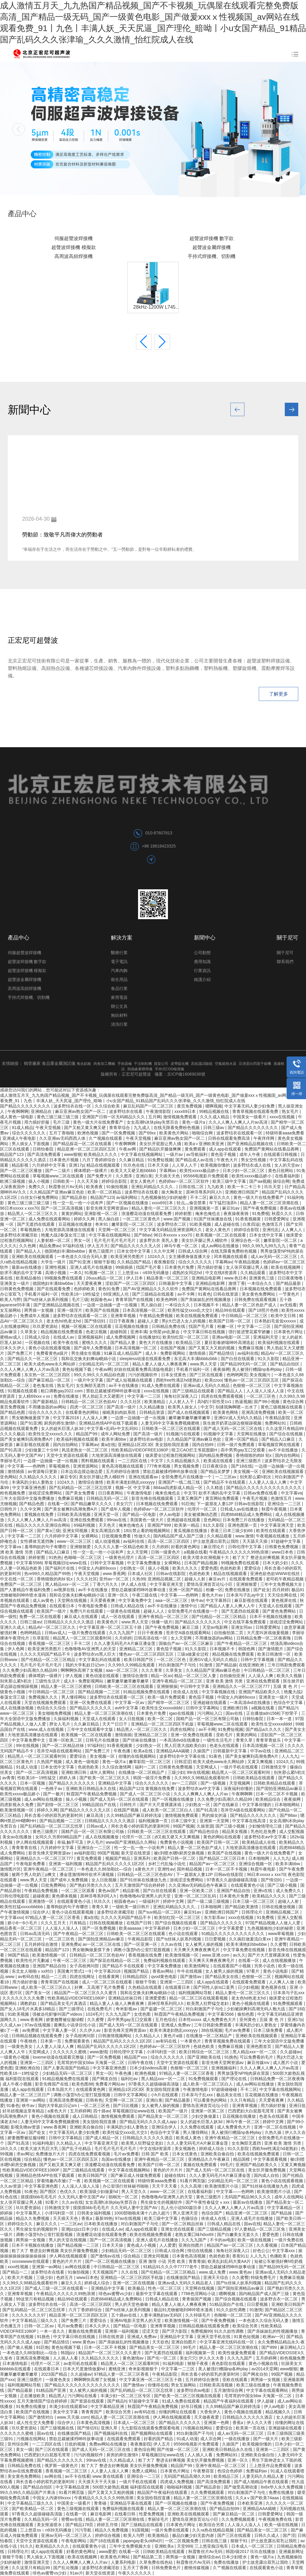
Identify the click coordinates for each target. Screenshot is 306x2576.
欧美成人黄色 (189, 2137)
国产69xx (148, 1133)
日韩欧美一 (64, 1181)
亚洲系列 (143, 1858)
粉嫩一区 (226, 1326)
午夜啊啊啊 (17, 1111)
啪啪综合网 (203, 1133)
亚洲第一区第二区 (208, 2111)
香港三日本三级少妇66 (232, 1530)
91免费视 (260, 1213)
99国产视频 (183, 1826)
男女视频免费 (187, 1466)
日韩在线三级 (215, 2540)
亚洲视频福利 (91, 1337)
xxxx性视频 (18, 2266)
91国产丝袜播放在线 (213, 1219)
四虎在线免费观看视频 (222, 1396)
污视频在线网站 (198, 2428)
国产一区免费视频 (119, 1133)
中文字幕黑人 (29, 2213)
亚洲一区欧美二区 (66, 1740)
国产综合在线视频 (286, 1433)
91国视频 (140, 2530)
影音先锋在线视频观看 (153, 1498)
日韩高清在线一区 (151, 1638)
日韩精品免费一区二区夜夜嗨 (264, 1638)
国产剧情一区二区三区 (58, 1804)
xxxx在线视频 (283, 1116)
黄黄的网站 (71, 1213)
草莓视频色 (31, 1229)
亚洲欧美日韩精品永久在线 (91, 1788)
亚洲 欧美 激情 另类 (225, 1681)
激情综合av (209, 2557)
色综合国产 (212, 2213)
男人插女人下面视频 (31, 1143)
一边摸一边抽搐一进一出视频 (110, 1304)
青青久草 (245, 1740)
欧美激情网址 (197, 1965)
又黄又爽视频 (260, 1761)
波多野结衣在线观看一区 (240, 1133)
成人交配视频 (291, 1831)
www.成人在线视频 (46, 1729)
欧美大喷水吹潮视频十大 (206, 1557)
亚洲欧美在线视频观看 (33, 1256)
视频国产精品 (118, 1858)
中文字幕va (291, 1493)
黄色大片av (213, 1595)
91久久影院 (269, 1358)
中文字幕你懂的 (257, 1804)
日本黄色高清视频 (189, 2256)
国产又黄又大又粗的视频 (212, 1347)
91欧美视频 (200, 1224)
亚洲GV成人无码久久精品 (238, 1417)
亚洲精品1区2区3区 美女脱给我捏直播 (154, 1444)
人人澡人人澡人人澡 (265, 1390)
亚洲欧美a (164, 2546)
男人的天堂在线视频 (68, 2239)
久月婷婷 (160, 1546)
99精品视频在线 (214, 1111)
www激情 (98, 2051)
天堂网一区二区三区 (117, 1229)
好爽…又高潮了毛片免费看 (100, 1987)
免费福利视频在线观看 (164, 1960)
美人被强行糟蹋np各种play (257, 1369)
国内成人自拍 (267, 2175)
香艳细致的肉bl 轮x (254, 1455)
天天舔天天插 (255, 1541)
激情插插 (198, 1353)
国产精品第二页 (148, 2557)
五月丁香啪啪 (62, 1133)
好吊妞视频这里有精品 (23, 2111)
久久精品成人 (122, 2460)
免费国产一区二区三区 (21, 1584)
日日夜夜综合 (215, 1466)
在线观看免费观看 (246, 1579)
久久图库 (125, 1176)
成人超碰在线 (227, 1224)
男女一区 (83, 1240)
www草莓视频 (281, 1933)
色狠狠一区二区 (257, 1976)
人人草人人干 (185, 1165)
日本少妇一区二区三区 (244, 1170)
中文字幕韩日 (219, 1600)
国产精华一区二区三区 (169, 1702)
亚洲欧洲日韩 (236, 1707)
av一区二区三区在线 (102, 1944)
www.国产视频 (177, 1219)
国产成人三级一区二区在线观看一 (57, 2288)
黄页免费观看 (89, 1858)
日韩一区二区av (39, 2325)
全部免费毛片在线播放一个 (187, 1476)
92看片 (52, 2202)
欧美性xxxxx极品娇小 (200, 1170)
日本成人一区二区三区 (134, 2422)
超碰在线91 (175, 2175)
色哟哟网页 (237, 1374)
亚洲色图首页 (259, 2046)
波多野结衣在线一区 (72, 1106)
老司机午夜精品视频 (285, 1579)
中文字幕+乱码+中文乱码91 (113, 1428)
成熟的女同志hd (187, 1272)
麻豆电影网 (101, 2514)
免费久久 (37, 1186)
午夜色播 (122, 1750)
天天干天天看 (165, 2186)
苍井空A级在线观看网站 (189, 1632)
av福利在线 (248, 1353)
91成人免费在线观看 (161, 1385)
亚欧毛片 (225, 1734)
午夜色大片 (228, 1159)
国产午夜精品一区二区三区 (242, 1643)
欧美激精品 (155, 1401)
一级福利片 (150, 1901)
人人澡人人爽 (95, 1417)
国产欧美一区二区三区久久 (105, 1777)
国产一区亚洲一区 (141, 1944)
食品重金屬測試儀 (58, 1063)
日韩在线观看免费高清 (229, 1138)
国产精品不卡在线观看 (225, 1482)
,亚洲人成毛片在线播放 (91, 1267)
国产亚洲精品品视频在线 (250, 1143)
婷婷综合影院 (115, 1181)
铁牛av (197, 1600)
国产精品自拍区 (285, 1364)
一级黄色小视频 (15, 2057)
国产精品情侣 (222, 1353)
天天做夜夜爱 (207, 2417)
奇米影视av (127, 2008)
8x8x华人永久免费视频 (282, 2487)
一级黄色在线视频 (123, 1611)
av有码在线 (28, 1976)
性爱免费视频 (152, 2514)
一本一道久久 (53, 2331)
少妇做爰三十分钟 (42, 1450)
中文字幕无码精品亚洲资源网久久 (171, 1229)
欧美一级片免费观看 (167, 1697)
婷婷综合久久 (20, 2223)
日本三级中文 (184, 1820)
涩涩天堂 (151, 2331)
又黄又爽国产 (190, 1498)
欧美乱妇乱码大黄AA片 (230, 2261)
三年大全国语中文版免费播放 (28, 1498)
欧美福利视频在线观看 (279, 1342)
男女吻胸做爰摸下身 (31, 1417)
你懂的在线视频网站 (137, 1756)
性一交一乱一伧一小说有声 (78, 1202)
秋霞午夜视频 (274, 1509)
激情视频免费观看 (180, 1116)
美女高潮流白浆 (106, 1530)
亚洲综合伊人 (165, 2127)
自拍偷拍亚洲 (233, 1675)
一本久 (76, 1272)
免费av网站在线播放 (108, 2444)
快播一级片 (162, 1622)
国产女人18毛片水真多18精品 (28, 2008)
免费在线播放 (66, 1396)
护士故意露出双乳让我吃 (216, 1541)
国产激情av (191, 1976)
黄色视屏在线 (284, 1600)
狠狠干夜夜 (198, 2363)
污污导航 (84, 2530)
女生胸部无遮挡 (91, 1385)
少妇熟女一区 (133, 1568)
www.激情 (244, 1536)
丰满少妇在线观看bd (68, 2406)
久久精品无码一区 (41, 2519)
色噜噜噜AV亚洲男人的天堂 (91, 1648)
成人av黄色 (44, 1600)
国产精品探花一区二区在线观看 (83, 1143)
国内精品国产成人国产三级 (179, 1536)
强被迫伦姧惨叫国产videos (57, 2014)
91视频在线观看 (22, 1390)
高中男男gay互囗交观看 (243, 1450)
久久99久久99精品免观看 (132, 1665)
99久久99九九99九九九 (264, 1245)
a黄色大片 (145, 1869)
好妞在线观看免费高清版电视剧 (144, 1369)
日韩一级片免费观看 (236, 1444)
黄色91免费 (109, 1288)
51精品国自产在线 (226, 2304)
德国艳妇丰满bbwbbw (65, 1251)
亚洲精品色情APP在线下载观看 (109, 1423)
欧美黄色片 (108, 1622)
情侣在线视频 (200, 2250)
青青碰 (101, 2503)
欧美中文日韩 (284, 1315)
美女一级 (24, 2449)
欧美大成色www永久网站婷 (50, 1364)
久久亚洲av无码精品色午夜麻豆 (199, 1885)
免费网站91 (276, 1423)
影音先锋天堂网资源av (107, 1208)
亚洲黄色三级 (262, 1278)
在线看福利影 (288, 1176)
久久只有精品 (243, 2100)
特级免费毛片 (264, 2277)
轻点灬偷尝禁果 (192, 1202)
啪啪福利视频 (180, 2487)
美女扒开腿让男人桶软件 (205, 1240)
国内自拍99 (203, 1444)
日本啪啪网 (259, 1858)
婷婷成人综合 (212, 2148)
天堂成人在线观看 (275, 1605)
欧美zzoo (213, 1380)
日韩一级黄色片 (166, 1552)
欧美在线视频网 (286, 1267)
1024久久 (157, 1256)
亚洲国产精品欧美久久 (259, 1691)
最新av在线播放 (27, 1267)
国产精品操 (226, 1665)
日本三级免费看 (268, 2030)
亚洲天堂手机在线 (214, 2336)
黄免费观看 (196, 1149)
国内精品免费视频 (216, 1455)
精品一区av (161, 1675)
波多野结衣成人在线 (252, 1165)
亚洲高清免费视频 (258, 1412)
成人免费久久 (289, 1890)
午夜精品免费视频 (156, 1315)
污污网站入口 (210, 1713)
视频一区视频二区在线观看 (87, 1326)
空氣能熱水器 (225, 1064)
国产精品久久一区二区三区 (33, 1358)
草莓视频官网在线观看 (279, 1444)
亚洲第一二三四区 (177, 1982)
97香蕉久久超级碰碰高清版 (232, 1879)
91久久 (26, 2546)
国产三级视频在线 (57, 2428)
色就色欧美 (231, 1568)
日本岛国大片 (60, 2089)
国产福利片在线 (60, 1568)
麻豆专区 (68, 1476)
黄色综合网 (294, 1401)
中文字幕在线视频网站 (142, 1154)
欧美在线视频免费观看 (197, 1315)
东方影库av (215, 1917)
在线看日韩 (125, 2514)
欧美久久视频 (290, 1675)
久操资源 (205, 1826)
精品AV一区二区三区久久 (52, 1627)
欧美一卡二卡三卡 (244, 1186)
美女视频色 (186, 2148)
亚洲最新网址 (291, 2551)
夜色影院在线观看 (229, 2363)
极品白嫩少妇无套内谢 (193, 2535)
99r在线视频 (28, 1745)
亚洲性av (166, 1869)
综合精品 (32, 2159)
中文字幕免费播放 (144, 1562)
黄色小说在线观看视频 (49, 1347)
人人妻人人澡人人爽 (268, 1482)
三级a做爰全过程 (193, 1654)
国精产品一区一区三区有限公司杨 (208, 1718)
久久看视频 (267, 2245)
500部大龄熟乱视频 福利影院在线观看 (129, 2487)
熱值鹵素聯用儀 (139, 1069)
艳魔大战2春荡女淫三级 (63, 1235)
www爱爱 (107, 2551)
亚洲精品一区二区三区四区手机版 (163, 1724)
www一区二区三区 (74, 1541)
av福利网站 (127, 1197)
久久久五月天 (54, 1922)
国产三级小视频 (230, 1826)
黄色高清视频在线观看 (123, 1466)
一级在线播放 (237, 2438)
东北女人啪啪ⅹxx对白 (33, 1971)
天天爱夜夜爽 (89, 1283)
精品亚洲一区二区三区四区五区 (87, 1149)
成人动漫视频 (108, 1541)
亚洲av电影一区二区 (231, 1337)
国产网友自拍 (105, 2078)
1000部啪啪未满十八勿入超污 (142, 2213)
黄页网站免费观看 (222, 1498)
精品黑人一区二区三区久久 (33, 1213)
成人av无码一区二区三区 (274, 1256)
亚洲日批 (297, 2105)
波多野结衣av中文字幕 (199, 1788)
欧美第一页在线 (251, 2428)
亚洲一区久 (119, 1595)
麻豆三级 (191, 1627)
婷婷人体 (68, 1777)
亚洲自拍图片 (191, 2245)
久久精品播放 (152, 1407)
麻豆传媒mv (259, 2062)
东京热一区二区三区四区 (47, 1374)
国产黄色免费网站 (279, 1611)
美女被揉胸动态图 (201, 1514)
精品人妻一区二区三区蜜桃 (66, 1686)
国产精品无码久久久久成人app (149, 2121)
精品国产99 (87, 1433)
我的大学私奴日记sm (85, 1665)
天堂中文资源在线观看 (67, 1455)
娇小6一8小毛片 (22, 1922)
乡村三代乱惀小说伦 (167, 1863)
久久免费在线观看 (197, 2127)
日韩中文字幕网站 (203, 1707)
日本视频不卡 (207, 1304)
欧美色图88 (82, 2084)
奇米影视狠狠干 (143, 2368)
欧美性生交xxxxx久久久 (51, 1433)
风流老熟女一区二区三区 (85, 1450)
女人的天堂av (287, 1165)
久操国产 (202, 1750)
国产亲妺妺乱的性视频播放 (206, 1299)
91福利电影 (43, 2143)
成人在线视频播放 (102, 1836)
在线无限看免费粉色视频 (177, 1127)
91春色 (13, 2105)
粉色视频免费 (13, 1493)
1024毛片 (94, 2014)
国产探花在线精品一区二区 (115, 1960)
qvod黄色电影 (164, 1976)
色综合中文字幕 (288, 1702)
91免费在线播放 (31, 2406)
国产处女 (261, 1589)
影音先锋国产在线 (52, 2084)
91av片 (76, 2573)
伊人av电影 (170, 1514)
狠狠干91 (239, 2540)
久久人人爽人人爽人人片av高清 (239, 1122)
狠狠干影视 (104, 1261)
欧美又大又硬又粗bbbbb (134, 1170)
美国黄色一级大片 (147, 1519)
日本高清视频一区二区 (144, 1310)
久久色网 (28, 1245)
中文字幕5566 (29, 1562)
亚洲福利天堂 (266, 1337)
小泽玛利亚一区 (161, 2051)
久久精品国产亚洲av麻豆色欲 (57, 1192)
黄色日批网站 (281, 1170)
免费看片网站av (110, 2084)
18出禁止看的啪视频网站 (147, 1530)
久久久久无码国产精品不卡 (45, 1654)
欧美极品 (137, 2288)
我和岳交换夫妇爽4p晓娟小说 (89, 1358)
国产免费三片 (20, 1353)
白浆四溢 (251, 1224)
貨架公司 (161, 1064)
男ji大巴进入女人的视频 (184, 1321)
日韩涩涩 (182, 1761)
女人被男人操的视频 (204, 1944)
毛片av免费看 (238, 2030)
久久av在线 (172, 1944)
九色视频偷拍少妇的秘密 (164, 1197)
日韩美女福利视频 (94, 2213)
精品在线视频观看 (103, 1165)
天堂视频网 (240, 1783)
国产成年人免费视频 (93, 1347)
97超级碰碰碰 (224, 2089)
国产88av (142, 1235)
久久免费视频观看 (208, 2492)
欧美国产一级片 (52, 1611)
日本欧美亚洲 (250, 2503)
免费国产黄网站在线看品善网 (272, 1149)
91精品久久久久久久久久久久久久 (233, 1933)
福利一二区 (146, 1767)
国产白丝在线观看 (238, 1358)
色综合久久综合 (52, 1707)
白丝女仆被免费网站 (40, 1197)
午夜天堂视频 (49, 1127)
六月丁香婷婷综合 (99, 1159)
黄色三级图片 (101, 1251)
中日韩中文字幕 (195, 1686)
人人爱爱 (167, 2245)
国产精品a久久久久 (264, 1729)
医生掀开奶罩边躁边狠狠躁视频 (233, 1423)
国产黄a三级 (48, 1530)
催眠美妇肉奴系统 (119, 1412)
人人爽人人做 (282, 1982)
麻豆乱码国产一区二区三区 (149, 1106)
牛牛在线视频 (190, 1971)
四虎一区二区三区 (87, 1407)
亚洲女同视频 (75, 1530)
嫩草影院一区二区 (281, 1240)
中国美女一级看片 (250, 1116)
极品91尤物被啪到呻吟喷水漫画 (184, 2309)
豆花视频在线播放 (75, 1224)
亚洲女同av (242, 1627)
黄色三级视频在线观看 (282, 1407)
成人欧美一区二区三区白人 (168, 1810)
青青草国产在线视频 (134, 1299)
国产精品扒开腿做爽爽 (160, 1149)
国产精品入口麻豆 (278, 1439)
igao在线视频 (182, 1713)
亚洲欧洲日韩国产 (242, 1192)
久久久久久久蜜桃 (70, 2051)
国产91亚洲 (80, 1261)
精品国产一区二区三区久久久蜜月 (86, 1992)
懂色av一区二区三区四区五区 (252, 1380)
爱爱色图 (209, 1568)
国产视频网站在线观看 (152, 2433)
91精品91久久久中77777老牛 (171, 2266)
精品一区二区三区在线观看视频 (199, 1998)
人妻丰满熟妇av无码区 (161, 2315)
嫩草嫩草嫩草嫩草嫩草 (190, 1417)
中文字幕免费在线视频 (244, 1949)
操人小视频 (39, 1181)
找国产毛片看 (149, 1267)
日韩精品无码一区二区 (107, 1498)
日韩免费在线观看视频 (255, 1299)
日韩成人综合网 (193, 1251)
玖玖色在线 (134, 1165)
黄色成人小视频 (142, 2245)
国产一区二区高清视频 (62, 1208)
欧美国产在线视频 (102, 1310)
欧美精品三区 (189, 1342)
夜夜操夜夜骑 (237, 1213)
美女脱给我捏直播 (99, 2121)
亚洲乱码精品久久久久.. (154, 1186)
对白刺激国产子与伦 (177, 1665)
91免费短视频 (160, 1159)
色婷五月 (65, 2277)
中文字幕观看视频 (270, 2159)
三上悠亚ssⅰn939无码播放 (143, 1272)
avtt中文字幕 (127, 1707)
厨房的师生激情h (60, 1423)
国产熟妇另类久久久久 (91, 1885)
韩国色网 (247, 1648)
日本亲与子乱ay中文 (245, 1595)
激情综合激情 (91, 1482)
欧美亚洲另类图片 (128, 1256)
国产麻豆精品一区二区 (49, 1380)
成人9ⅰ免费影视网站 (165, 1353)
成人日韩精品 (85, 2116)
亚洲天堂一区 (107, 1514)
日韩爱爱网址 (277, 1219)
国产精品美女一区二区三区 (163, 2116)
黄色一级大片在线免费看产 (98, 1122)
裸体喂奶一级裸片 (91, 1170)
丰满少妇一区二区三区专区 (126, 2395)
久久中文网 (165, 1251)
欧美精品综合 (268, 1799)
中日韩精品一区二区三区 (245, 1315)
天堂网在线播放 (252, 1433)
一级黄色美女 (20, 2046)
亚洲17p (76, 1165)
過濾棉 (279, 1064)
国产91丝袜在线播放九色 (143, 1879)
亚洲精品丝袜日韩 (125, 1998)
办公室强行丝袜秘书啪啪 (126, 2186)
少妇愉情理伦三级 (265, 1826)
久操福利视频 (66, 1718)
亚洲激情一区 (41, 1901)
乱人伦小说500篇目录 (182, 2207)
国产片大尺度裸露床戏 (161, 1804)
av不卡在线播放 (124, 1385)
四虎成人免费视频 (177, 2481)
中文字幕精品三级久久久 (35, 2320)
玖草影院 (42, 1638)
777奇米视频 (159, 1466)
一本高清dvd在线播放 (250, 1702)
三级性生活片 (48, 1681)
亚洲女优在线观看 (178, 2229)
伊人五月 (162, 2444)
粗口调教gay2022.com (62, 1390)
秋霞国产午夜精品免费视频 (92, 1793)
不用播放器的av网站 (48, 1407)
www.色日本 (235, 1278)
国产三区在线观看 (206, 1374)
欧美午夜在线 (66, 1342)
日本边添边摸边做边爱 (82, 1471)
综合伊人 (41, 1912)
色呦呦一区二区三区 (83, 1557)
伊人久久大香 (212, 2358)
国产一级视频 (214, 1783)
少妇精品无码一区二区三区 (104, 1364)
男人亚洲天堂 (186, 2213)
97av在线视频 (38, 2025)
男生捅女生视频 (86, 1353)
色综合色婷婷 (230, 2471)
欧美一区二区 (161, 1718)
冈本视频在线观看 (231, 1256)
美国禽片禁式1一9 (74, 1971)
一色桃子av (52, 1788)
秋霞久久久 (283, 1213)
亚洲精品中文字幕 (115, 1783)
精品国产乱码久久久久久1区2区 (115, 1863)
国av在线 (235, 1713)
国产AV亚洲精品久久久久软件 (151, 1288)
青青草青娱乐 (269, 1740)
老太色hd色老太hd (64, 1321)
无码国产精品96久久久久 (248, 2196)
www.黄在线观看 (108, 2476)
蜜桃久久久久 (95, 1342)
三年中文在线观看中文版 (90, 1729)
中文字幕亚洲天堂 (277, 1525)
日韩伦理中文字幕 (245, 1546)
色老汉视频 (97, 1331)
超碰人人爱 (148, 1321)
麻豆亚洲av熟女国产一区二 (81, 1111)
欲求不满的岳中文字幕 (21, 1272)
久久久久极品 (13, 1433)
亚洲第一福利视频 (66, 1863)
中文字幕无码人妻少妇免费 (250, 1106)
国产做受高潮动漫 (241, 2487)
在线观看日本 (62, 1605)
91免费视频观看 (288, 2003)
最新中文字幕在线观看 (157, 2293)
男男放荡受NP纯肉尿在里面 (243, 2073)
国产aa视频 (260, 1181)
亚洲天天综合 (216, 2277)
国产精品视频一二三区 (99, 1691)
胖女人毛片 (60, 1724)
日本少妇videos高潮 (149, 2068)
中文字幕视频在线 (219, 1691)
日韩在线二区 (192, 1186)
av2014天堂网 (265, 2368)
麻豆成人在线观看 (81, 1616)
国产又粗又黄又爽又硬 (85, 1127)
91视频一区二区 (99, 1272)
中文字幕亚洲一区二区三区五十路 (111, 1627)
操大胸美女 (172, 1192)
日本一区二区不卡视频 (277, 1793)
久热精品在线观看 (145, 1987)
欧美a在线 (144, 1750)
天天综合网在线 (282, 1595)
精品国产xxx (136, 2057)
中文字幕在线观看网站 (267, 2390)
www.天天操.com (73, 2417)
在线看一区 (58, 1503)
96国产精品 (18, 1955)
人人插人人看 (66, 2358)
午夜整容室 (204, 2471)
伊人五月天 (97, 1245)
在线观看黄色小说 (248, 1885)
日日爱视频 (216, 1939)
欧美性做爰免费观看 (237, 2352)
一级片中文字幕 (89, 1380)
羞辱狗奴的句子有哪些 (46, 1546)
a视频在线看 (195, 1552)
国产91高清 (11, 1450)
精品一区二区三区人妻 (195, 1675)
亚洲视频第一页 (204, 1208)
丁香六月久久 (106, 1584)
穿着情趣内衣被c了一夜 (59, 2180)
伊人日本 (135, 1278)
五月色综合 (165, 2019)
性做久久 (142, 1536)
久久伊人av (90, 2030)
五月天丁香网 (136, 2567)
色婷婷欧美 (85, 1288)
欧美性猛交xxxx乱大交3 (190, 1310)
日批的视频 (76, 2444)
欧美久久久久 (185, 1568)
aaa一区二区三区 (172, 1600)
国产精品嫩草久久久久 (92, 1503)
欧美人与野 (10, 1299)
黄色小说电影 (276, 1971)
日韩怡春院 (44, 1149)
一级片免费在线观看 (87, 1632)
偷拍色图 (246, 2014)
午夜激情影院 (159, 1111)
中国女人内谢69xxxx (97, 1568)
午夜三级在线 (145, 1595)
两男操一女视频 (39, 1310)
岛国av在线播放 (116, 2159)
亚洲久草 (110, 2428)
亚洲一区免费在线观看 (91, 1702)
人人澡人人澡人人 (62, 1928)
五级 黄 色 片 (286, 1686)
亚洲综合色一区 (246, 1240)
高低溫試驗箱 (201, 1064)
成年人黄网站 (103, 1772)
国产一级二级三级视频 (208, 1901)
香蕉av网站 (163, 1971)
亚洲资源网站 (86, 1466)
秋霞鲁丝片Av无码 (66, 1186)
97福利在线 (73, 1245)
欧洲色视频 (88, 1133)
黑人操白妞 (109, 1219)
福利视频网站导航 (195, 1992)
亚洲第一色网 (217, 2422)
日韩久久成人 (267, 2535)
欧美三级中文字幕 (229, 1181)
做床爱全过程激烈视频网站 (171, 1455)
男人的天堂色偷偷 (132, 2304)
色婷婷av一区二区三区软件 (184, 1181)
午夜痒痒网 (264, 1138)
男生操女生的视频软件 (161, 2202)
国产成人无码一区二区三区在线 (233, 1428)
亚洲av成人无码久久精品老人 (186, 2282)
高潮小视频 (56, 1272)
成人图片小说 (286, 2062)
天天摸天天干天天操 (97, 2481)
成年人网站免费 (116, 1433)
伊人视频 (74, 1675)
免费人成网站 (145, 2471)
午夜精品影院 (278, 1417)
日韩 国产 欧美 (155, 2153)
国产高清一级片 (122, 1407)
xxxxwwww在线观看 (31, 2261)
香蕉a (87, 2218)
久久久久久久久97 (29, 2315)
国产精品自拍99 (224, 2508)
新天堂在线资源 (136, 1853)
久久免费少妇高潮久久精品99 (30, 1670)
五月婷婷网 (80, 2111)
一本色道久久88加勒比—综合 (105, 1869)
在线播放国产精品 (183, 2277)
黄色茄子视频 (224, 1154)
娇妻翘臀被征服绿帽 (65, 2019)
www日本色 (283, 1552)
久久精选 (215, 1487)
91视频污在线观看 (183, 1433)
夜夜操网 (221, 1369)
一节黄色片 (290, 1294)
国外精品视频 (190, 1869)
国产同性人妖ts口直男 (214, 1987)
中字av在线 (261, 1750)
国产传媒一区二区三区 (178, 2449)
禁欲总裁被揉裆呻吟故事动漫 (114, 1390)
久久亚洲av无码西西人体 (63, 1138)
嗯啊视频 (213, 1106)
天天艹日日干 (115, 1724)
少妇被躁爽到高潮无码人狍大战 (256, 2008)
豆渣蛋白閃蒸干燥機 (255, 1064)
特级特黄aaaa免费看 (285, 1133)
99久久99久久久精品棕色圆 (100, 1374)
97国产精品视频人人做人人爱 (273, 1922)
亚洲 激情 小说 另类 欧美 (162, 2261)
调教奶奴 (29, 2003)
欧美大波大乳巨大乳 (40, 2148)
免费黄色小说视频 (177, 1842)
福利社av (130, 2078)
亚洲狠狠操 (167, 1686)
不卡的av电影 (222, 2239)
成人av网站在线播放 (220, 1245)
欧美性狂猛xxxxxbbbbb (22, 1906)
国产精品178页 (79, 2524)
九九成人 (143, 1127)
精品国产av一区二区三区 (213, 1863)
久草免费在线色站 (156, 2562)
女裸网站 (90, 1536)
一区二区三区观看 (78, 1890)
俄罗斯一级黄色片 (62, 2465)
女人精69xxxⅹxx (34, 1396)
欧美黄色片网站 (174, 1133)
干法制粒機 (143, 1064)
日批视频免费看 (117, 1536)
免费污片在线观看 (87, 1611)
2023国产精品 (54, 2374)
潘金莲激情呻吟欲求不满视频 (87, 1874)
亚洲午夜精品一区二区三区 (163, 1616)
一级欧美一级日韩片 (131, 1906)
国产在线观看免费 (54, 1288)
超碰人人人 (154, 1611)
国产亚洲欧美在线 (204, 2057)
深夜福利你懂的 (239, 1788)
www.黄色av (241, 2272)
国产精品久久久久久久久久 (25, 1106)
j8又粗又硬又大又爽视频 (178, 1836)
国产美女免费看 (80, 1493)
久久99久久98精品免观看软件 (202, 1777)
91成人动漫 (27, 1767)
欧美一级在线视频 (255, 2239)
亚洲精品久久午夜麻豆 (209, 2159)
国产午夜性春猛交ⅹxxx (208, 2202)
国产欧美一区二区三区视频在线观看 (188, 2395)
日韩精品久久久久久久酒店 (69, 1622)
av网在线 (54, 2476)
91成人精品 (22, 1127)
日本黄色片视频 (64, 1159)
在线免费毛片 (100, 2008)
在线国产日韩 (139, 1922)
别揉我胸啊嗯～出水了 (236, 1407)
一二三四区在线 (133, 1460)
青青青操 (197, 2261)
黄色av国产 (109, 1890)
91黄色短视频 (247, 2336)
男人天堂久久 (134, 2191)
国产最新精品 (46, 1401)
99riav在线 (117, 1519)
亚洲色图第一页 (243, 1525)
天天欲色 (160, 2342)
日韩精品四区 (136, 1976)
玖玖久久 (103, 1901)
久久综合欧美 (108, 1106)
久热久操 (274, 2132)
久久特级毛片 (198, 2315)
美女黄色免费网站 (259, 1294)
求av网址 (24, 2153)
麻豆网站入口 (292, 2347)
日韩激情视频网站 (115, 2035)
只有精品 (78, 1922)
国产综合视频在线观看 (176, 1922)
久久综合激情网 (117, 1767)
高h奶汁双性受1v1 (214, 1401)
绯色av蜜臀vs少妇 (116, 2293)
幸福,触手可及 (71, 1842)
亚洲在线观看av (143, 1476)
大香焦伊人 (211, 2411)
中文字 (207, 1407)
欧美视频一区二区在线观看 (221, 1235)
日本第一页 (51, 2041)
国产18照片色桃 (263, 1310)
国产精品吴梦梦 (216, 1471)
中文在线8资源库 (221, 1272)
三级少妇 (176, 1772)
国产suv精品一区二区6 (159, 1912)
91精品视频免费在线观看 (147, 1691)
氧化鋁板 (84, 1064)
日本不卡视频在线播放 (271, 1616)
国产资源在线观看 (88, 2401)
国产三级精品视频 (215, 2229)
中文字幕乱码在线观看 (100, 1659)
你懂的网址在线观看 (178, 2411)
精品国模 (242, 2159)
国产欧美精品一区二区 (33, 2508)
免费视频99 (201, 2331)
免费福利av (257, 2471)
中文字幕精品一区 (284, 2207)
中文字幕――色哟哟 (26, 1466)
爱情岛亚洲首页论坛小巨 (210, 1584)
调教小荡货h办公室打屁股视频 (143, 1949)
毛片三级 (62, 1122)
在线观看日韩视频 (281, 1154)
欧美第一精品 (187, 1525)
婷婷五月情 (108, 2524)
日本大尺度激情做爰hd (84, 2368)
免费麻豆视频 (251, 1347)
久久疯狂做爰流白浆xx (250, 1939)
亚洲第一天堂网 (215, 1820)
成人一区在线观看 (118, 1616)
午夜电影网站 (74, 2540)
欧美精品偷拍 (29, 1278)
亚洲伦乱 (270, 1229)
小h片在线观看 (165, 2094)
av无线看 (288, 1304)
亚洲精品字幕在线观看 (131, 2503)
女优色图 (143, 2014)
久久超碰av (290, 2051)
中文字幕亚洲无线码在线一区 (227, 2342)
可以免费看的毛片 (257, 2057)
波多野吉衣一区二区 (279, 2299)
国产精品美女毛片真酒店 (64, 2003)
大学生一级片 (54, 1261)
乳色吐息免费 (264, 1831)
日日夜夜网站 (111, 1493)
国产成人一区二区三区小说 (145, 1793)
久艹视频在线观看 (106, 1138)
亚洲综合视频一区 (256, 1863)
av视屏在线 (64, 1589)
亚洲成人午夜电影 (19, 1138)
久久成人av (11, 2025)
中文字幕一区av (130, 1702)
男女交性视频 (254, 1159)
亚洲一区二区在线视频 (275, 2127)
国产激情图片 (271, 1648)
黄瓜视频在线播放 (191, 1530)
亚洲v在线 (263, 1890)
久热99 (138, 1579)
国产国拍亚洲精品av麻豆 (280, 1788)
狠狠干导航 (146, 1982)
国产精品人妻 (123, 1342)
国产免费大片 (100, 1176)
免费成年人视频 (35, 1315)
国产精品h (116, 2401)
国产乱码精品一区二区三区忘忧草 (81, 1487)
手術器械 (125, 1064)
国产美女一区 (38, 1992)
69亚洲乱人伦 (116, 1294)
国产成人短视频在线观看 (130, 1380)
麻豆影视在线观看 (33, 1444)
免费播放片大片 (51, 2153)
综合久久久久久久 (29, 1133)
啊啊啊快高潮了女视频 (82, 1670)
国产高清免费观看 (44, 1154)
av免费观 (31, 2030)
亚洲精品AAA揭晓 (173, 1750)
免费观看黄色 (78, 2041)
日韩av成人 (55, 1632)
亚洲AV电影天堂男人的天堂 (136, 2320)
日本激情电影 (15, 2363)
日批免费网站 (54, 1885)
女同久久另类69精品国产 (59, 1836)
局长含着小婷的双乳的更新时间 (54, 1815)
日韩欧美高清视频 (74, 1514)
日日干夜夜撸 (122, 1321)
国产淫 (289, 2535)
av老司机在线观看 (80, 2363)
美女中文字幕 (66, 2411)
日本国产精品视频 (201, 1562)
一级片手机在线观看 (239, 1767)
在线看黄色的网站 (82, 1412)
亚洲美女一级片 (15, 1283)
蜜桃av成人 (11, 1337)
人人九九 (289, 1756)
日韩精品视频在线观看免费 (37, 2035)
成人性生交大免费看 (35, 2422)
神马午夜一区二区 (181, 1245)
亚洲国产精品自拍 (234, 1890)
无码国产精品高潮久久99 (187, 2476)
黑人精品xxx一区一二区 (67, 1584)
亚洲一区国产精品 (242, 1439)
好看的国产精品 (159, 2438)
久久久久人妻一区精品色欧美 (122, 1546)
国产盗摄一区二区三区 (161, 2008)
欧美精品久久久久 (101, 1154)
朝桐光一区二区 (123, 2196)
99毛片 (226, 2164)
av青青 (8, 1777)
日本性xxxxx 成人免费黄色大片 (207, 2019)
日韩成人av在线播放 (239, 1509)
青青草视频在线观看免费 (255, 1111)
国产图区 (49, 2191)
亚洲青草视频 (124, 1315)
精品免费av (49, 1245)
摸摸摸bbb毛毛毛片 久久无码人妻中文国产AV (63, 2196)
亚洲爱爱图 (156, 1998)
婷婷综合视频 (108, 2535)
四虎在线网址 (183, 1729)
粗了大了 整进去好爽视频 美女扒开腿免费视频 (55, 2250)
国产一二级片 (58, 1170)
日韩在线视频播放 (106, 1922)
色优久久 (69, 2191)
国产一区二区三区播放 (21, 1170)
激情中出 (189, 1605)
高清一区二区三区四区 (169, 1541)
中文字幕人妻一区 (60, 2030)
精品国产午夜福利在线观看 (229, 2401)
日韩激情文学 (274, 1767)
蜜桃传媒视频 (197, 2567)
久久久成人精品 (215, 1116)
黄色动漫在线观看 (102, 1675)
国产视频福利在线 (111, 2433)
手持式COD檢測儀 (169, 1069)
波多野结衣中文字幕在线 (182, 1756)
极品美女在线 (229, 2094)
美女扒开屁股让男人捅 (160, 1143)
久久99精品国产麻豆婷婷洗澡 (134, 1815)
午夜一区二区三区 (70, 1960)
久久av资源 (11, 2186)
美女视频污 (261, 1374)
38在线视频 (212, 2030)
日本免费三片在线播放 (244, 1519)
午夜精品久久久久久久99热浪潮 (239, 1552)
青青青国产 (92, 2411)
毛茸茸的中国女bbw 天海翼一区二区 (91, 2062)
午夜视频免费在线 (275, 2519)
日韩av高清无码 (35, 1933)
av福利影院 (84, 1853)
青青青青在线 (25, 1847)
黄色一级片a (194, 1122)
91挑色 (231, 2057)
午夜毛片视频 (255, 1498)
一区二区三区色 (261, 1396)
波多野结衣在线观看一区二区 (80, 1315)
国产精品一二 (15, 2272)
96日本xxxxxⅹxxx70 (19, 1208)
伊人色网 (16, 1648)
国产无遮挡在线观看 (36, 1224)
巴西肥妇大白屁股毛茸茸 (251, 2111)
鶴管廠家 (32, 1063)
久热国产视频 (50, 1761)
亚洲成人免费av (176, 2025)
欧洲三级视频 (13, 1181)
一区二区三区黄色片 (142, 1219)
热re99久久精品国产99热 (48, 1573)
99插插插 (124, 1267)
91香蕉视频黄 (248, 1219)
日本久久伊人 (13, 1347)
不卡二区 (198, 1197)
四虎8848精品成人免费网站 (247, 1514)
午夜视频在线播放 (273, 1536)
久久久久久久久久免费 (23, 1998)
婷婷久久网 (85, 1219)
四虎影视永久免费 (17, 1804)
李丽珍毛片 (10, 1460)
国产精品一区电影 (140, 1514)
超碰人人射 (195, 1579)
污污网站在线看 (83, 2395)
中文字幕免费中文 (135, 1600)
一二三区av (226, 1476)
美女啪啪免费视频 (55, 1713)
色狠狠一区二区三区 (252, 1385)
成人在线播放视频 (17, 1707)
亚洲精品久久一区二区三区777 (241, 1686)
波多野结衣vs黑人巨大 (95, 1654)
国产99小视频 (267, 1401)
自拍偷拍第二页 (229, 1632)
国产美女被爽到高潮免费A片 (27, 1439)
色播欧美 (279, 2256)
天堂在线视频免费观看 (45, 1702)
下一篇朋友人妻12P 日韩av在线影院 (231, 1503)
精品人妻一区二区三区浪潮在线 (270, 1202)
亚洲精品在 (42, 1111)
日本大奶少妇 (276, 1562)
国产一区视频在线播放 (127, 1202)
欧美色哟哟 (167, 1299)
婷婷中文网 (174, 1901)
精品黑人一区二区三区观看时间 (83, 1638)
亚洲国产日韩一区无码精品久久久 (114, 1116)
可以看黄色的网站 (210, 2100)
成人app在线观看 (225, 1149)
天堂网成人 (207, 1767)
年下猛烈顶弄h (223, 1202)
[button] (18, 129)
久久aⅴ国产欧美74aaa (257, 2497)
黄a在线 (108, 1444)
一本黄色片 (191, 2041)
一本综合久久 (260, 1283)
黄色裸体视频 (65, 1896)
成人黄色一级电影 (17, 1116)
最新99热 (104, 2218)
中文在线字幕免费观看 (245, 1622)
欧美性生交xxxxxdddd (162, 1707)
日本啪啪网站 (288, 1804)
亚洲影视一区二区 (101, 1213)
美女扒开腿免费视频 (267, 2170)
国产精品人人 (29, 1251)
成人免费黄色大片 (234, 2127)
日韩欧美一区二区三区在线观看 (171, 1428)
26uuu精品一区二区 (105, 1278)
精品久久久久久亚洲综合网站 (43, 1525)
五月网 (154, 1116)
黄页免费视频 (190, 1106)
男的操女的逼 (215, 1815)
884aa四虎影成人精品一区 (178, 1487)
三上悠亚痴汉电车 (212, 2546)
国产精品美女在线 (222, 1976)
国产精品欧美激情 (242, 1906)
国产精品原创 (75, 1197)
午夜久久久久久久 (135, 2573)
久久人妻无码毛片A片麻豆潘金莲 (125, 1643)
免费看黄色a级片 (52, 1353)
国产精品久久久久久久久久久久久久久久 (264, 1487)
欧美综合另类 (245, 2325)
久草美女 (29, 1331)
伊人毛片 (95, 1842)
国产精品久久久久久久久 (198, 1622)
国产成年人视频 (116, 1509)
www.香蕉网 (114, 1573)
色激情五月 (273, 1224)
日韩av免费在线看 (261, 1493)
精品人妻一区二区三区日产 (25, 2094)
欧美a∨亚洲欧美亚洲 (204, 1143)
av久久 (239, 1955)
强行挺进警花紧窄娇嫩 (249, 1331)
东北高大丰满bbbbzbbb (196, 1358)
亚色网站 (8, 1476)
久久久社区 (131, 1401)
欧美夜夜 (95, 1186)
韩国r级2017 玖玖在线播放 (251, 2551)
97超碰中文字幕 (286, 1541)
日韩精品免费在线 (169, 1326)
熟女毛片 (291, 1111)
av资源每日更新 (43, 1471)
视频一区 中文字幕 (133, 1487)
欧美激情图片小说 (222, 2186)
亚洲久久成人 (13, 1627)
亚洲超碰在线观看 (184, 1519)
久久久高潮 (191, 2186)
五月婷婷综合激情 (123, 1471)
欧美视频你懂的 (216, 1165)
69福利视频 (85, 1525)
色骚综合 (190, 2218)
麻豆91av (231, 1208)
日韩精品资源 (152, 1412)
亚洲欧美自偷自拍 (87, 2127)
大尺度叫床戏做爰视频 (268, 1632)
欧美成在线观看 (219, 1460)
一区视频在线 (38, 1342)
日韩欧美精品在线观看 (254, 1777)
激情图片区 (10, 1869)
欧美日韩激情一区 (274, 1654)
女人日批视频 (132, 1718)
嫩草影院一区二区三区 (132, 1224)
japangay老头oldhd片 (143, 2540)
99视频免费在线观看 (64, 1278)
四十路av (101, 2111)
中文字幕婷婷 (158, 1928)
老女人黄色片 (143, 1181)
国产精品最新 (289, 1283)
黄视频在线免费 (39, 1514)
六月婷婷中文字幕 (49, 1165)
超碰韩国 (119, 1331)
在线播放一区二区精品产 (142, 1772)
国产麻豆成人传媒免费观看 (136, 2175)
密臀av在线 (72, 2519)
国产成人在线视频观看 (189, 1412)
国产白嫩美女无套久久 (238, 2234)
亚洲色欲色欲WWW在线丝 (275, 1573)
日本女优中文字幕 (266, 1235)
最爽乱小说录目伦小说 (75, 2025)
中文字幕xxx (11, 1917)
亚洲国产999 (159, 1525)
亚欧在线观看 (235, 2379)
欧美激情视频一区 (17, 1810)
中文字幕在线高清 (249, 1820)
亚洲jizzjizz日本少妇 (80, 2229)
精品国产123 (12, 1154)
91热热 (55, 1557)
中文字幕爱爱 (231, 1928)
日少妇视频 (248, 1987)
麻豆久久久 (220, 1197)
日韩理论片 (252, 1912)
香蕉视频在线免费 (145, 1955)
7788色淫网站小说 (198, 2293)
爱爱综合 (253, 1568)
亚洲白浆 (144, 1176)
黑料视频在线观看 (98, 1460)
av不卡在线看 (77, 2476)
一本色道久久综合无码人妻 (82, 1256)
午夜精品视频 (247, 1261)
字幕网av (168, 1170)
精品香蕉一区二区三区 (167, 1278)
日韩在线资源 (226, 1294)
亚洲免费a (70, 1944)
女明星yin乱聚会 (165, 1331)
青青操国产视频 (197, 2299)
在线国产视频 (173, 1347)
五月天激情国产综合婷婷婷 (140, 1885)
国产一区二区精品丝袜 (63, 1745)
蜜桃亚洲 (117, 2368)
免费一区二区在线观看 (40, 1616)
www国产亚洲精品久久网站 (132, 1842)
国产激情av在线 (106, 2256)
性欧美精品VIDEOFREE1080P (140, 1450)
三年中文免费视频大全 (281, 1584)
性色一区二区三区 (165, 2288)
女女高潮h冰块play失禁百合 (153, 1122)
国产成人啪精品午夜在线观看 (262, 2481)
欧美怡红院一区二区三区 (186, 1337)
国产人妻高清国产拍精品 (67, 2068)
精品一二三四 (54, 1976)
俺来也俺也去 (208, 1213)
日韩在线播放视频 (279, 1906)
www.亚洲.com (216, 1955)
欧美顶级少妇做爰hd (99, 2191)
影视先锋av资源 (26, 2127)
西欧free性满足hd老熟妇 (179, 1380)
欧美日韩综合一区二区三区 (204, 2051)
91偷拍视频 (117, 1186)
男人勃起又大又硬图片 (103, 1396)
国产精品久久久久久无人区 (136, 1245)
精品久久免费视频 (33, 2218)
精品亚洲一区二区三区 (247, 2213)
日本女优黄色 (174, 1374)
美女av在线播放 (17, 1836)
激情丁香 (236, 1283)
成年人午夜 (250, 1154)
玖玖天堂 (273, 1186)
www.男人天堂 (204, 1364)
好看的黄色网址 (186, 1546)
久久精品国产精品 (134, 1261)
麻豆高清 (95, 1815)
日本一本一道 (280, 1718)
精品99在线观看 (230, 1310)
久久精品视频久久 (183, 1460)
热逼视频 (243, 1401)
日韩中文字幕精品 (66, 2137)
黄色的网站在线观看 (222, 1836)
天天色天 (108, 1525)
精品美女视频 (235, 1831)
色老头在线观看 (224, 1745)
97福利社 (96, 1745)
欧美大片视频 (20, 2277)
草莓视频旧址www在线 (66, 1562)
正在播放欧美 (33, 2395)
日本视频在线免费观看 (261, 1288)
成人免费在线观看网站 (49, 1219)
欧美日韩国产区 (139, 1659)
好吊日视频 (192, 2406)
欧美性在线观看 (271, 1530)
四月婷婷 (280, 1589)
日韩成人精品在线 (128, 1605)
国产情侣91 (95, 1321)
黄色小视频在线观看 (251, 2003)
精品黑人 (57, 2395)
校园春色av (102, 1299)
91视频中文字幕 (219, 1433)
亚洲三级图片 (249, 1460)
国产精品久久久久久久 (91, 1707)
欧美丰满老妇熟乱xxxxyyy (131, 1482)
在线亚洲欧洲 (252, 1665)
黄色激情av (134, 2358)
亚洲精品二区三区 (136, 1648)
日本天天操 (159, 1165)
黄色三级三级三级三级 (58, 1116)
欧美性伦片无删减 (33, 1960)
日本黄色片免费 (180, 1267)
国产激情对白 (41, 2417)
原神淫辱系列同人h (204, 1192)
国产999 (269, 2347)
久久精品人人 (148, 2035)
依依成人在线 (186, 1691)
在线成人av (64, 1337)
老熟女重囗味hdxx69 (195, 2234)
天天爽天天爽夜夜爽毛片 (197, 1949)
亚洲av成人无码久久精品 (207, 1385)
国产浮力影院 (175, 2331)
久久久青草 (152, 1670)
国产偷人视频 (20, 2347)
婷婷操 (7, 2213)
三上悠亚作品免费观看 (270, 2465)
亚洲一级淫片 (70, 1310)
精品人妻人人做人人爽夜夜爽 (160, 1364)
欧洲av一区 (273, 2336)
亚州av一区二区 (114, 1579)
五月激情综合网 (229, 2390)
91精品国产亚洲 (51, 2390)
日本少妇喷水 (235, 2557)
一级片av (175, 1154)
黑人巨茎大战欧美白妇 (185, 1745)
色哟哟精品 (31, 1632)
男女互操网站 (184, 2385)
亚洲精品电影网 (207, 1278)
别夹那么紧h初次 (256, 1476)
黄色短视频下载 (77, 1369)
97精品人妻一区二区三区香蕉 (53, 1917)
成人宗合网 (211, 2438)
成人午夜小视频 (17, 2084)
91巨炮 (188, 1503)
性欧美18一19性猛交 (81, 1294)
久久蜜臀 (278, 1944)
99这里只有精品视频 (35, 2299)
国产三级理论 (72, 2008)
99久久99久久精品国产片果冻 (28, 2492)
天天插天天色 (168, 1176)
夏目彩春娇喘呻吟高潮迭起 (230, 1342)
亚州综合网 (18, 2444)
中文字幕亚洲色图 (29, 1487)
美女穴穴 (125, 1503)
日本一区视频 (33, 1783)
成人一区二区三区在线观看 (107, 1982)
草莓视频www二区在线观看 (59, 1176)
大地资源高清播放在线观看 (70, 1229)
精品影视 (21, 1165)
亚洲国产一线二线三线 (179, 1482)
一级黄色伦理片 (120, 1557)
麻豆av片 (218, 1579)
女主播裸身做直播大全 (190, 1256)
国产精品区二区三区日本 (222, 1858)
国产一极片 (53, 1793)
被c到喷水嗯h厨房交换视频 (180, 1853)
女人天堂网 (138, 1552)
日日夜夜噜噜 (291, 1278)
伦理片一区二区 (202, 1509)
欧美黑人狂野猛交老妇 (208, 2003)
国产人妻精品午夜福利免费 (25, 1589)
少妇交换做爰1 (205, 2116)
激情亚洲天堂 (37, 2562)
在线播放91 (149, 1337)
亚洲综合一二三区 (284, 1503)
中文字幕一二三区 (254, 1326)
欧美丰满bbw (114, 1439)
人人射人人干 (182, 1401)
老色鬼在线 (44, 1385)
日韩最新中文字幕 (176, 1283)
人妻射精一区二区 (54, 1240)
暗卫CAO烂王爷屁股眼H (195, 1450)
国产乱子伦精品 (77, 2148)
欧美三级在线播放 (253, 2385)
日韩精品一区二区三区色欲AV (89, 1401)
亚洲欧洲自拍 (28, 2068)
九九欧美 (216, 1186)
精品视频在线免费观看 (62, 1331)
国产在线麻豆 (226, 1804)
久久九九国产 (122, 1632)
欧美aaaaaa (131, 1928)
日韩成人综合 (38, 1337)
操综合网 (281, 1181)
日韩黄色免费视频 (17, 1288)
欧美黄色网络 (226, 1412)
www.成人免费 (213, 2272)
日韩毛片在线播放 (102, 1740)
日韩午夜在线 (141, 2062)
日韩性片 (9, 1509)
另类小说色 (265, 1965)
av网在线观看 (78, 2266)
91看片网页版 (193, 2180)
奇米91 (102, 1224)
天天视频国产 (105, 2272)
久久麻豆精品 (132, 1159)
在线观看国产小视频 (232, 1965)
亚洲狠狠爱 (81, 1546)
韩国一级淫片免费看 (152, 1777)
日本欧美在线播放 (101, 2223)
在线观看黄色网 (91, 2089)
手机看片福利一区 (41, 1294)
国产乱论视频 (66, 2567)
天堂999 (184, 2546)
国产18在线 (242, 1466)
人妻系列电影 (124, 2562)
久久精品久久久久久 (38, 1476)
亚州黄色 (248, 2019)
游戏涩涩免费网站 (45, 1493)
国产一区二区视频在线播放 (111, 2261)
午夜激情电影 (140, 1493)
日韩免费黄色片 (167, 2567)
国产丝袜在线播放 (140, 1740)
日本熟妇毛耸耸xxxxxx (275, 1321)
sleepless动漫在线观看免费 (146, 1358)
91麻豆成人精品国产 (123, 1353)
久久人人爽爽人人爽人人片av (202, 1793)
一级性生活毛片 (218, 1740)
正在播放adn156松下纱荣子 (272, 1713)
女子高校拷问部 (85, 1965)
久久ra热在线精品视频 (213, 2530)
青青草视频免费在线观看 (228, 2041)
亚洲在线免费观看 (87, 1519)
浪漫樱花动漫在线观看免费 (147, 1213)
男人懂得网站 (74, 1697)
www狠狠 (72, 1154)
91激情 (206, 1665)
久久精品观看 (253, 1272)
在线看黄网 (109, 1976)
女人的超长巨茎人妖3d (62, 1428)
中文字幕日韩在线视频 (204, 1331)
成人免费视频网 (121, 1337)
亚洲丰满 (138, 1331)
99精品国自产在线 (99, 1804)
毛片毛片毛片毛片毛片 (115, 1240)
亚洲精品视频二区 (165, 1579)
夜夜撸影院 (165, 1261)
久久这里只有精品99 (285, 1428)
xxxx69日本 (185, 1111)
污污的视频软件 (143, 1374)
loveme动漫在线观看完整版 (59, 2057)
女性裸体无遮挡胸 (37, 1541)
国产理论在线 (234, 2078)
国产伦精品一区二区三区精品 (219, 1616)
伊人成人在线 (134, 1584)
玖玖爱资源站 (46, 1326)
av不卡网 (187, 1294)
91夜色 (204, 1294)
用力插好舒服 (37, 1122)
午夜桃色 (29, 2041)
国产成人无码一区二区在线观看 (120, 1799)
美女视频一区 (246, 1471)
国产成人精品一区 (102, 2137)
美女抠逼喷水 (50, 2524)
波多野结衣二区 (172, 1224)
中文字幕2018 (66, 1417)
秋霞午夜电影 (263, 1869)
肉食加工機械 (105, 1064)
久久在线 (130, 2272)
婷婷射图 (184, 1213)
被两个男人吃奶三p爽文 (34, 1874)
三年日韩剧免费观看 (286, 1665)
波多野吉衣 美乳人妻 (159, 1240)
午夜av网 (128, 1149)
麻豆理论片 (215, 1546)
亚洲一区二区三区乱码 (195, 1896)
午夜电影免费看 (93, 1605)
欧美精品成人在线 (259, 1842)
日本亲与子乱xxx (289, 1992)
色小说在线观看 (184, 1933)
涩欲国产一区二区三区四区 (131, 1283)
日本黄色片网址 (289, 1331)
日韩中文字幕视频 (107, 1562)
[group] (153, 129)
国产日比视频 (126, 2105)
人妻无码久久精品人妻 (263, 2476)
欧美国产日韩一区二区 (230, 1321)
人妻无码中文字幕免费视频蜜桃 (171, 1423)
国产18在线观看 (105, 2540)
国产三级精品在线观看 (153, 1294)
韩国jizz (68, 2352)
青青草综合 (120, 1127)
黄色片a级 (173, 2035)
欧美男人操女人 (183, 1407)
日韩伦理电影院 (15, 1896)
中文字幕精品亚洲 (108, 2406)
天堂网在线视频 (72, 1600)
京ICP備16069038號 (186, 1074)
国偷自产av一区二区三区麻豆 (187, 1643)
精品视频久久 (278, 2411)
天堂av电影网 (215, 1627)
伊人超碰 (266, 2401)
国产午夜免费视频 (260, 1208)
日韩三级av (214, 1127)
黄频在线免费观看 (200, 2164)
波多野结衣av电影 (146, 1439)
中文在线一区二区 (17, 1579)
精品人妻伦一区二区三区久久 (159, 1208)
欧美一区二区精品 (105, 1192)
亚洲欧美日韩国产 (288, 2304)
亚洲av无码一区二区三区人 (67, 2535)
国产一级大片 (266, 2438)
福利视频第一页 (153, 1820)
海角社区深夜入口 (181, 1396)
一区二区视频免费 (182, 2540)
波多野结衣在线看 (126, 1111)
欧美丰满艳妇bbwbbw (247, 1944)
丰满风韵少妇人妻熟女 (33, 1482)
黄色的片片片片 (168, 2170)
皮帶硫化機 (180, 1064)
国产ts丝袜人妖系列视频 (46, 1299)
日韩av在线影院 (171, 1573)
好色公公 (261, 2250)
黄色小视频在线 (264, 2363)
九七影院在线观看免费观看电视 (151, 2428)
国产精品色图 (13, 1412)
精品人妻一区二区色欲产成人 (250, 1304)
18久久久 (9, 2148)
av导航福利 (197, 1154)
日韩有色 (94, 2100)
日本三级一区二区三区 (254, 1901)
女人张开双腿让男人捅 (247, 1267)
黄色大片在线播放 (156, 1342)
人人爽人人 (292, 1229)
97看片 (254, 1971)
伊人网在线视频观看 (35, 1842)
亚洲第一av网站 (31, 2100)
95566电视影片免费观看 (206, 1176)
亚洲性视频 (56, 1267)
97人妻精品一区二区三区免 (260, 2229)
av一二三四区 (185, 1783)
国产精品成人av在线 (195, 1159)
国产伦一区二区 (162, 2358)
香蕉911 (239, 2256)
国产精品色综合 (204, 1831)
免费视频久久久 (43, 1697)
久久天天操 (88, 1181)
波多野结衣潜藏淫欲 (19, 1235)
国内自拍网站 (66, 1444)
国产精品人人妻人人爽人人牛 (228, 1605)
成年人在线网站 (289, 2196)
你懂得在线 (158, 2385)
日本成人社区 (141, 1573)
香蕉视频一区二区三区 (49, 1643)
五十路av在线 (124, 2315)
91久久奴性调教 (231, 2309)
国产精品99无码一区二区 (244, 1364)
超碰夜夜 (41, 1896)
